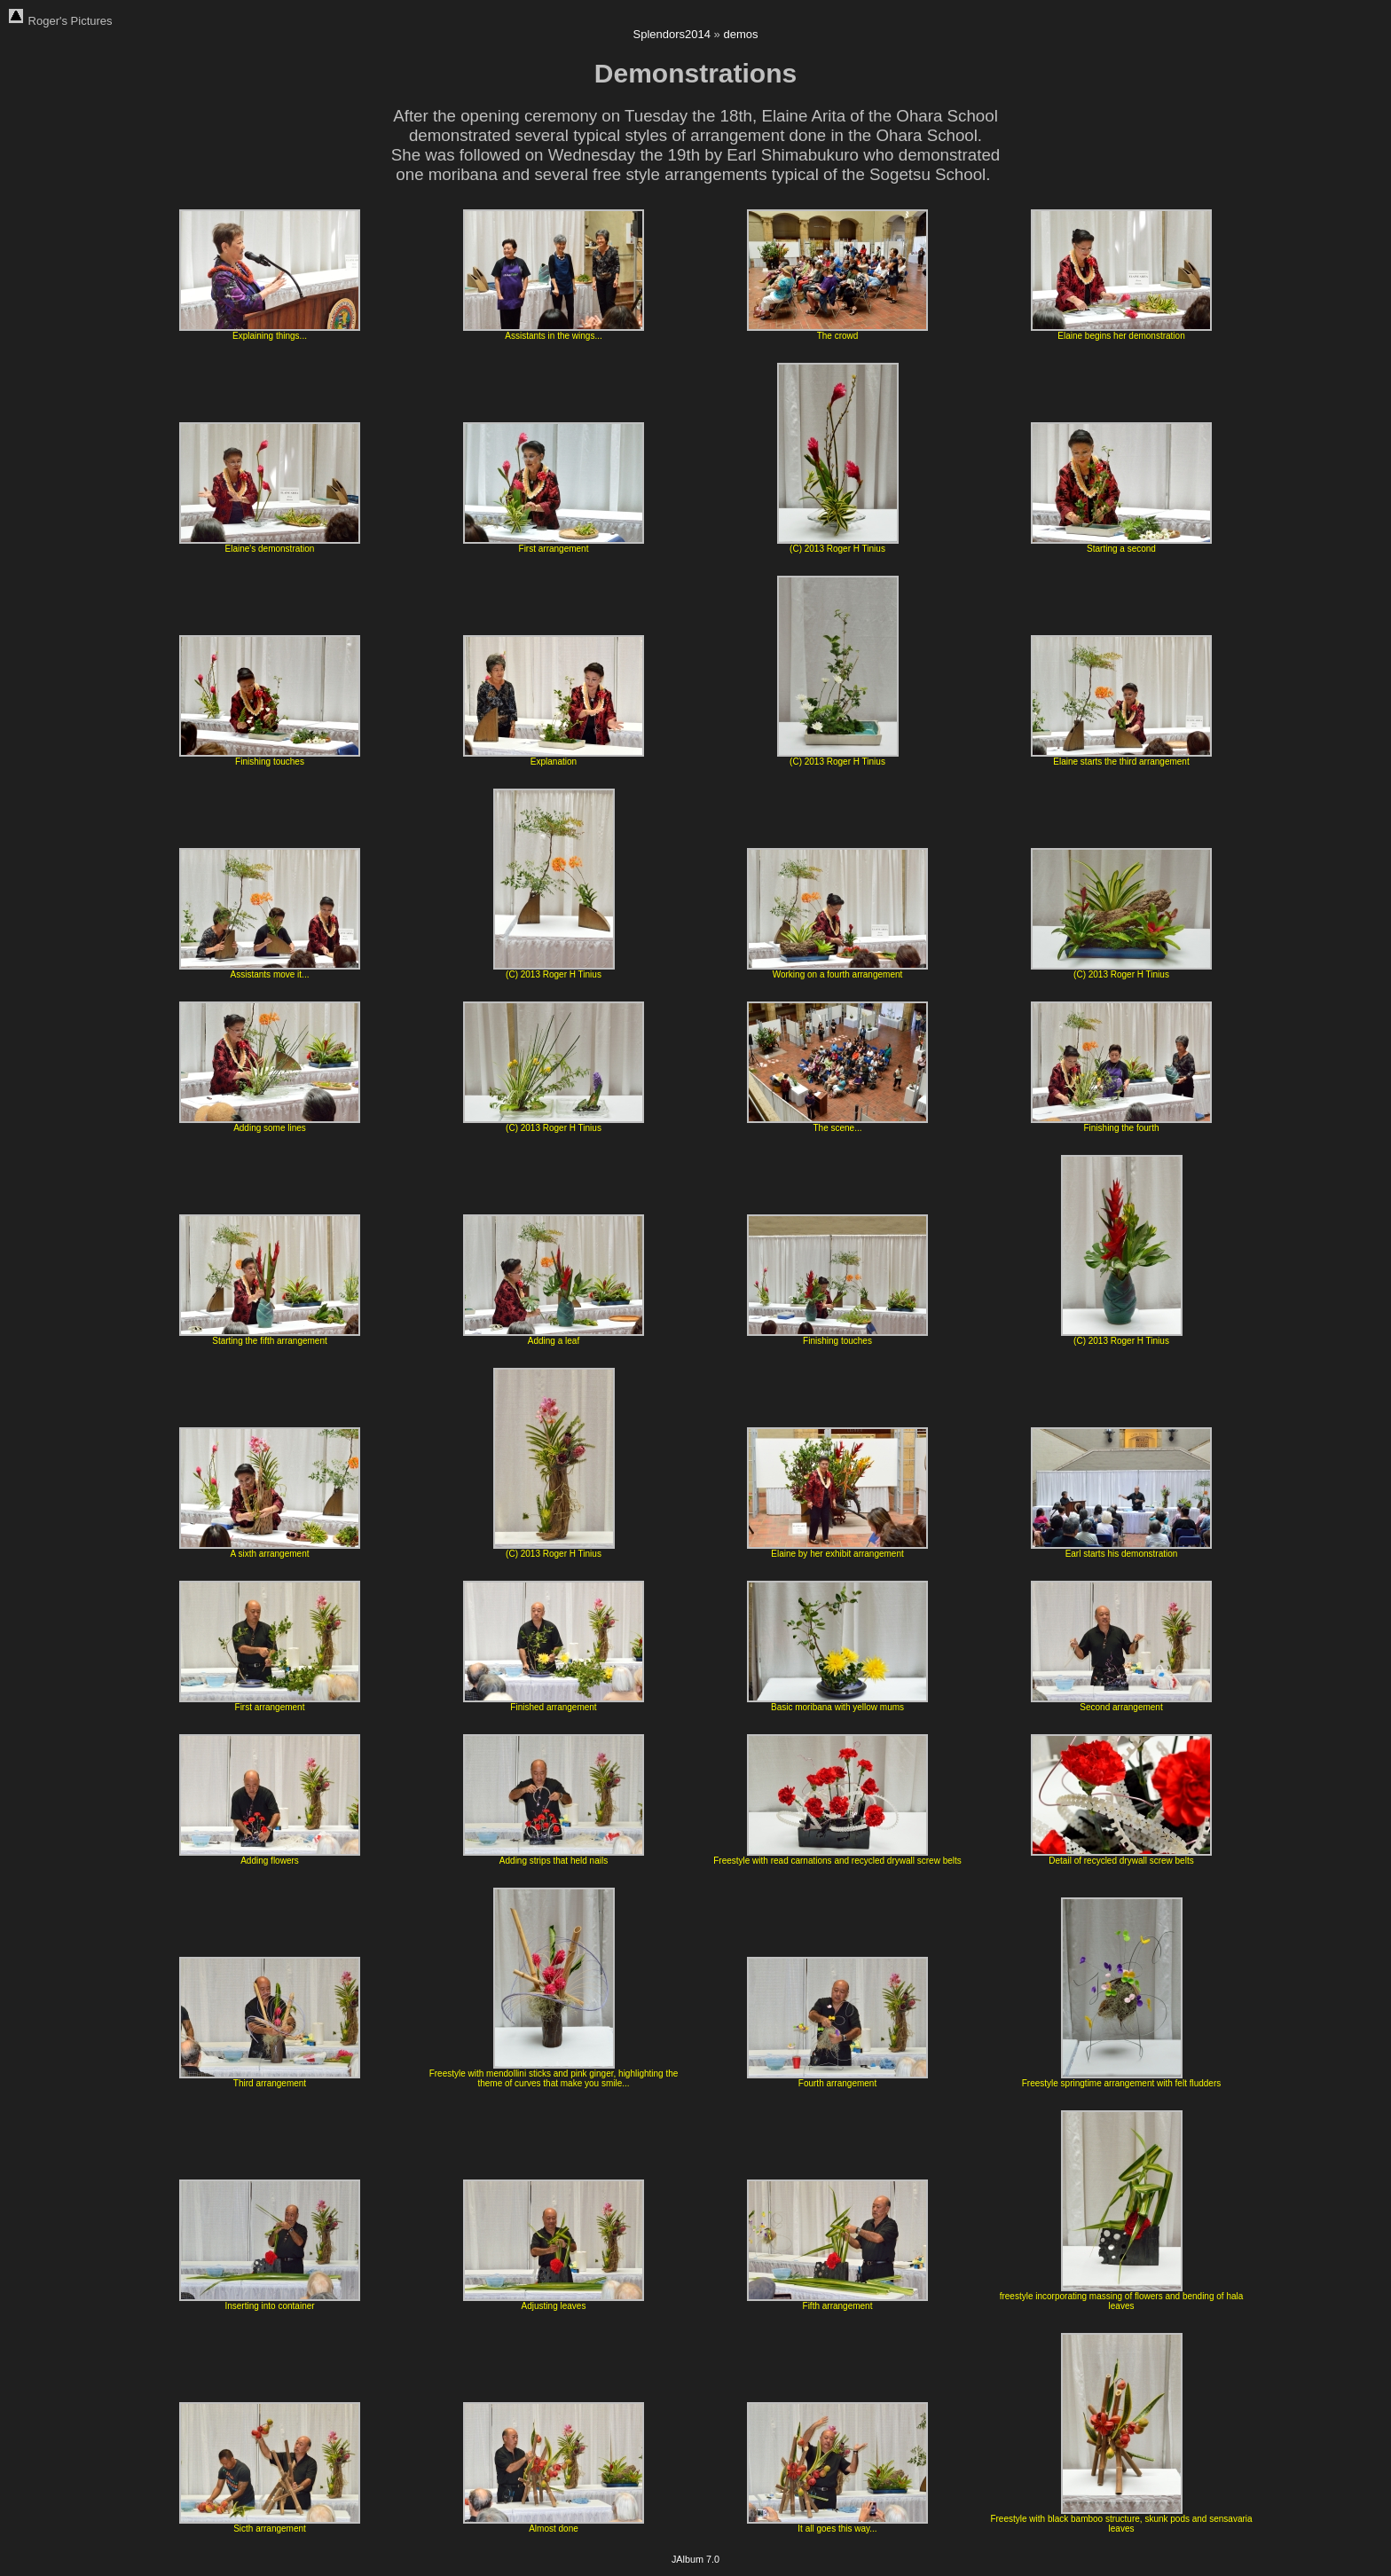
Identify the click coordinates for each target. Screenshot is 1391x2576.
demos (740, 34)
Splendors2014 (672, 34)
